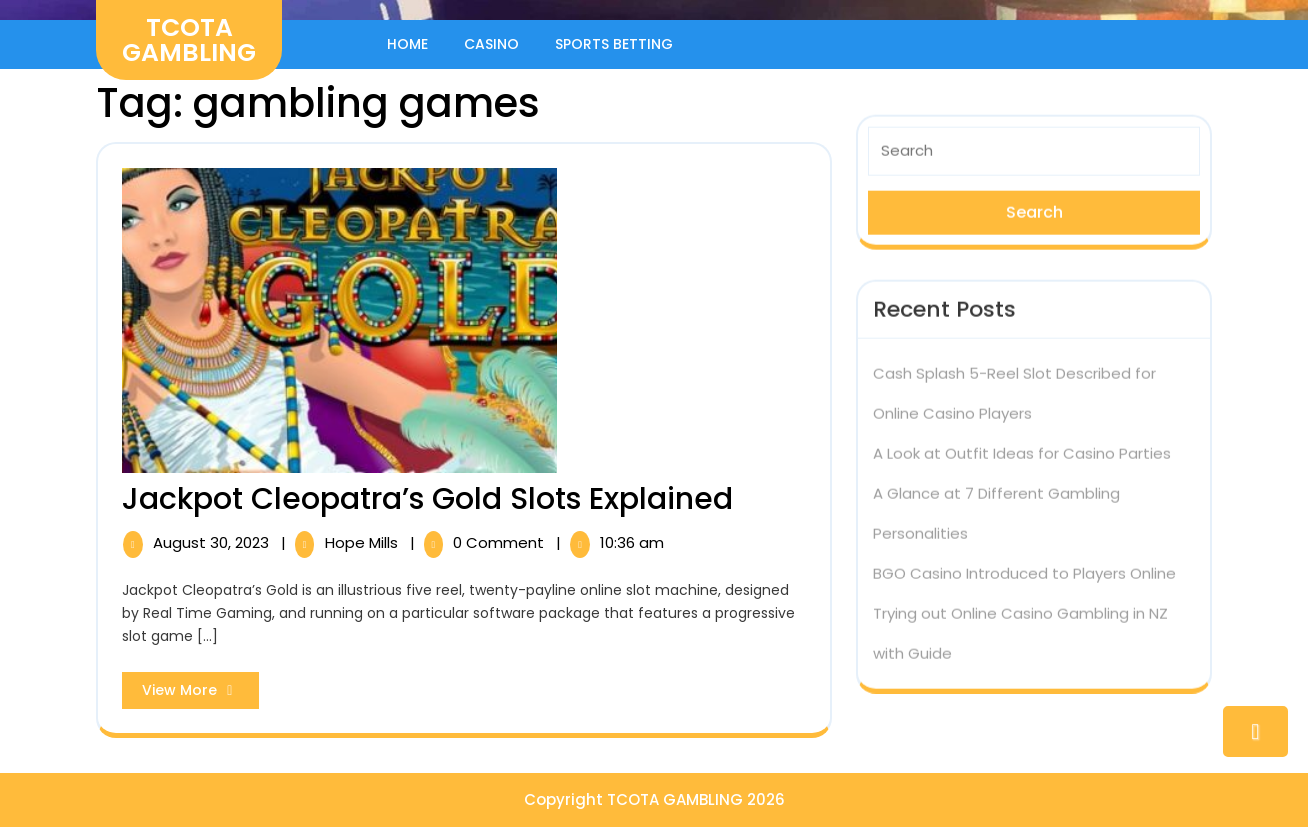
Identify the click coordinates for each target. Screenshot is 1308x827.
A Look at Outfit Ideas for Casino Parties (1022, 447)
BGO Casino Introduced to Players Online (1024, 567)
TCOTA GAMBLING (189, 40)
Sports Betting (614, 44)
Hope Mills (363, 542)
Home (407, 44)
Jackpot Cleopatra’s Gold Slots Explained (427, 499)
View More (200, 694)
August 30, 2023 (213, 542)
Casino (491, 44)
